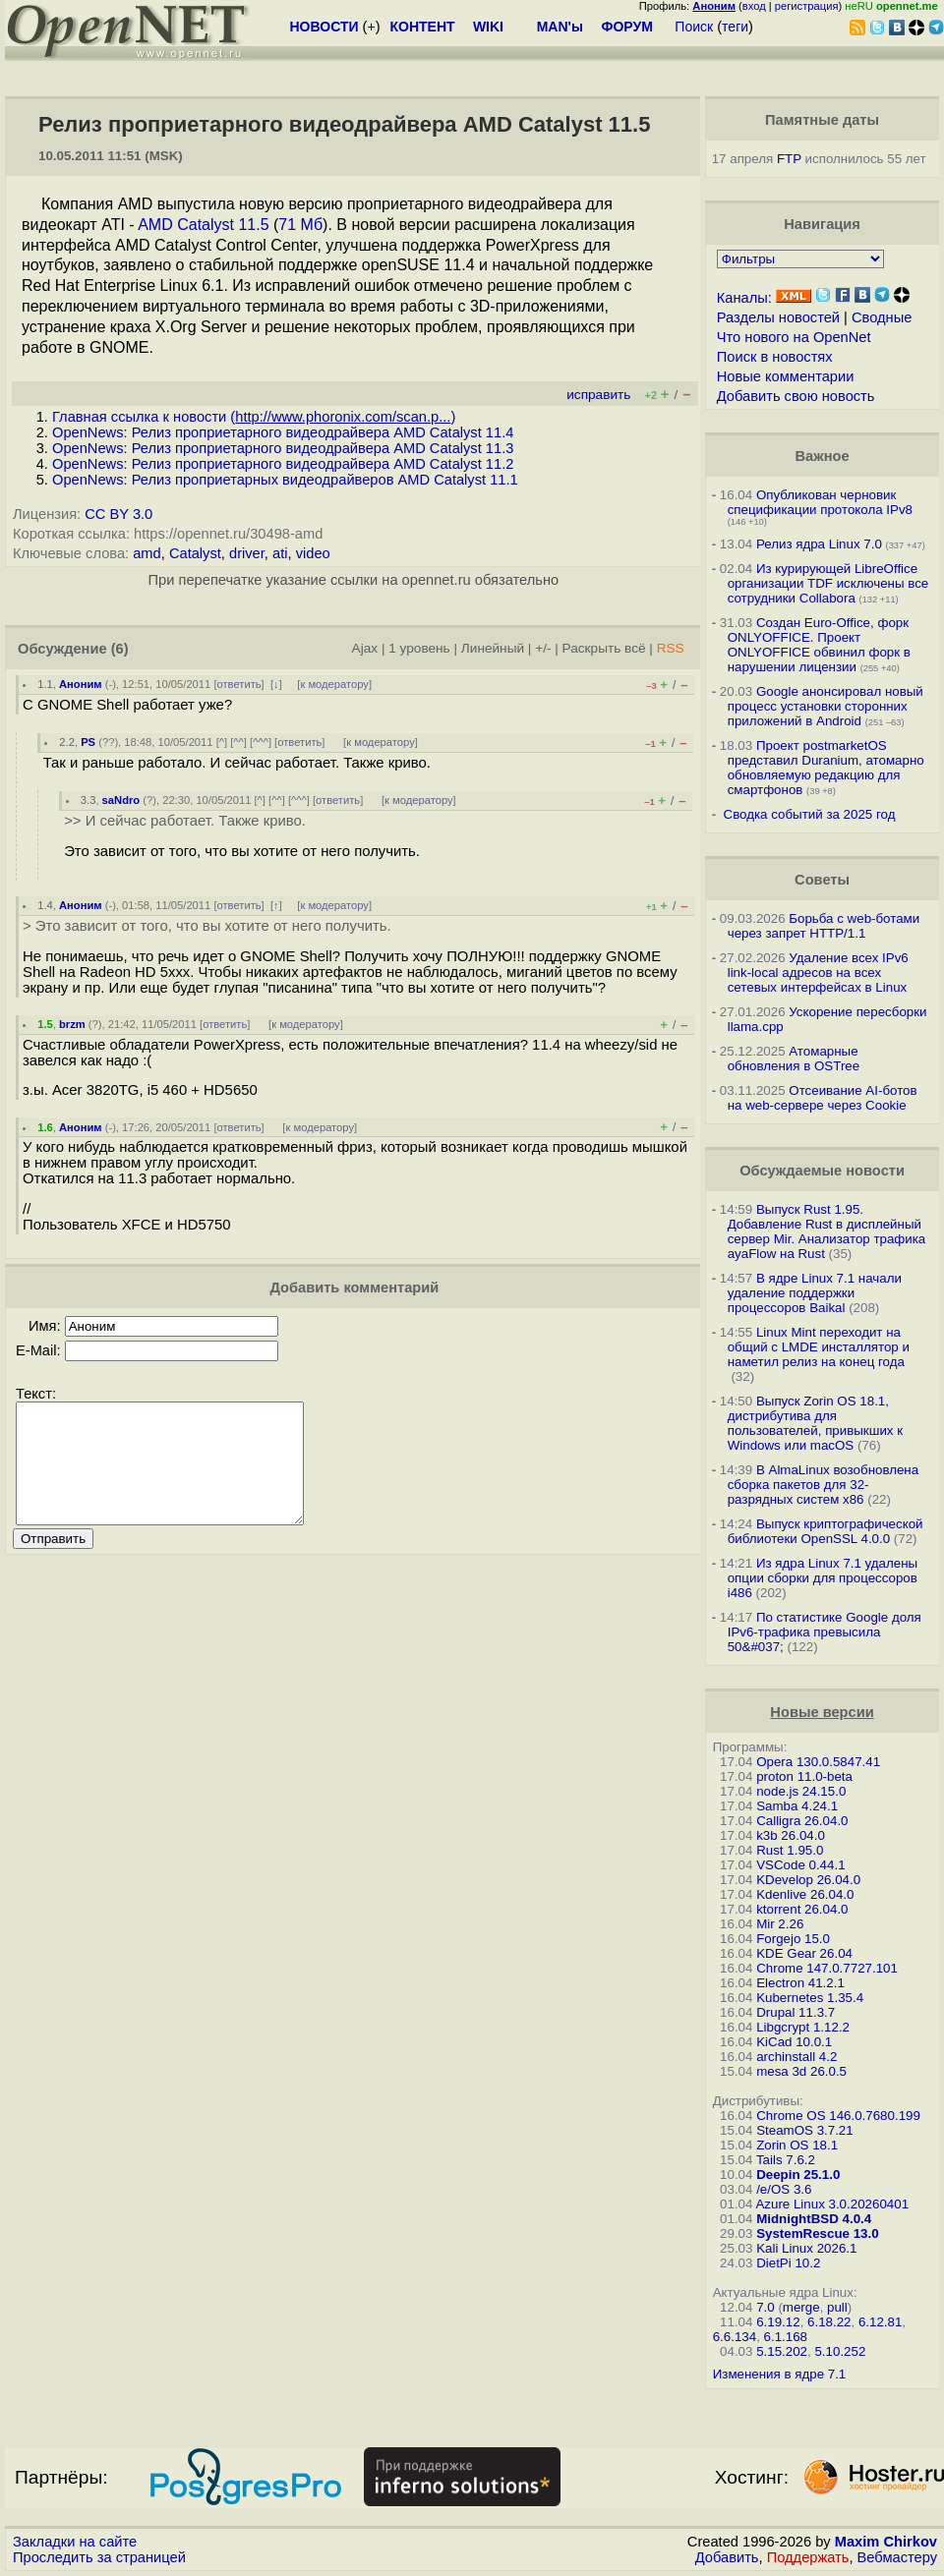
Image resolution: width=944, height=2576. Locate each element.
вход (754, 6)
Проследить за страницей (99, 2557)
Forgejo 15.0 (793, 1938)
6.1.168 (785, 2336)
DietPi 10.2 (788, 2263)
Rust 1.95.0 (789, 1850)
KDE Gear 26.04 (804, 1953)
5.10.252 (839, 2351)
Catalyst (195, 553)
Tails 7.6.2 (785, 2159)
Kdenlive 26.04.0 (805, 1894)
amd (147, 553)
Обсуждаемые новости (822, 1170)
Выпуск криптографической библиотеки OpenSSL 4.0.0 (825, 1531)
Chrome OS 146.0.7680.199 (838, 2115)
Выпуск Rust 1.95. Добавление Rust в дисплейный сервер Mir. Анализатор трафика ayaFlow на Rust (827, 1231)
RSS (670, 648)
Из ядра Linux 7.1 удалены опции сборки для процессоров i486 (822, 1578)
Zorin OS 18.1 (797, 2145)
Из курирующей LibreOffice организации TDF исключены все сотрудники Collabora (828, 583)
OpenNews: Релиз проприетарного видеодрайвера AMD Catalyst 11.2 (282, 464)
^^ (238, 742)
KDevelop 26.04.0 (808, 1879)
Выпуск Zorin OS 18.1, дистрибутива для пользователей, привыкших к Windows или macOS (815, 1423)
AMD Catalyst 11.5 (203, 224)
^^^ (260, 742)
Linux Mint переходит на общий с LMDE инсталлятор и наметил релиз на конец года (819, 1347)
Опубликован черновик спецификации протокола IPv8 (820, 502)
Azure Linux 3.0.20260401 (832, 2204)
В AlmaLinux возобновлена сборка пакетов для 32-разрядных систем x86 (823, 1484)
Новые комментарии (786, 376)
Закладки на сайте (75, 2541)
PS (88, 742)
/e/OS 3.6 (783, 2189)
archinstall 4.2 (796, 2056)
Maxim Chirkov (886, 2541)
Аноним (80, 684)
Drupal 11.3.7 (795, 2012)
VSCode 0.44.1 (800, 1865)
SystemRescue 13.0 (817, 2233)
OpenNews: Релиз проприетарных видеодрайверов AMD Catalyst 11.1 (285, 479)
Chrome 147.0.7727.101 (827, 1968)
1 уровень (418, 648)
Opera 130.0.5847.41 (818, 1761)
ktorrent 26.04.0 (802, 1909)
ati (279, 553)
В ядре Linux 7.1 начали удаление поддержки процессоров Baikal (815, 1293)
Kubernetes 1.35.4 (809, 1997)
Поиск (694, 26)
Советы (822, 879)
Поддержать (808, 2557)
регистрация (807, 6)
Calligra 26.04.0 (802, 1820)
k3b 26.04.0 (790, 1835)
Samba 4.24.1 (797, 1806)
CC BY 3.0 (118, 514)
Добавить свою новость (796, 396)
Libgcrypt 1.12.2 (803, 2027)
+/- (543, 648)
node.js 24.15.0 (801, 1791)
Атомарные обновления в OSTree (793, 1058)
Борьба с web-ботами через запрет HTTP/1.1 (824, 926)
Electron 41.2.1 (800, 1982)
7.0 (765, 2307)
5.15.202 (781, 2351)
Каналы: (744, 298)
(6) (120, 649)
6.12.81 (880, 2322)
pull (837, 2307)
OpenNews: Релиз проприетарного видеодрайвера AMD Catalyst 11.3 (282, 448)
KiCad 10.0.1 (794, 2041)
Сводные (882, 317)
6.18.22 (829, 2322)
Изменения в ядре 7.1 (780, 2374)
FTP (789, 158)
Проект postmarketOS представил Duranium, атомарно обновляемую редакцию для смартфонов (826, 767)
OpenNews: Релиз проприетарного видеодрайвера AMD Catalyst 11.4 (282, 432)
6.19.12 (777, 2322)
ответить (239, 684)
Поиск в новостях (775, 357)
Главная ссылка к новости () (253, 417)
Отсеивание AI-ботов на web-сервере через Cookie (822, 1098)
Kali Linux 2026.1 (806, 2248)
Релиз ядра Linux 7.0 (819, 544)
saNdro (121, 800)
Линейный (492, 648)
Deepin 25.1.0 (798, 2174)
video (313, 553)
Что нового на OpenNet (794, 337)
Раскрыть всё (604, 648)
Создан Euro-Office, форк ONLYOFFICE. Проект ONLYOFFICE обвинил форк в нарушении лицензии (819, 644)
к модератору (334, 684)
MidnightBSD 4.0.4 (813, 2218)
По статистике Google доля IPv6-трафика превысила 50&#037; (824, 1632)
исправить (598, 394)
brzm (72, 1024)
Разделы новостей (778, 317)
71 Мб (300, 224)
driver (247, 553)
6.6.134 (734, 2336)
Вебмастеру (897, 2557)
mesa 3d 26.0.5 (801, 2071)
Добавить (727, 2557)
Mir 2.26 (779, 1924)
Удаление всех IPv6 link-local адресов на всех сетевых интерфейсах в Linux (818, 972)
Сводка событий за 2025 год (810, 814)
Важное (823, 456)
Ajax (365, 648)
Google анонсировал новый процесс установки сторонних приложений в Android (825, 706)
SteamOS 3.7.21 (805, 2130)
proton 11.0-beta (804, 1776)
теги (735, 26)
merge (801, 2307)
